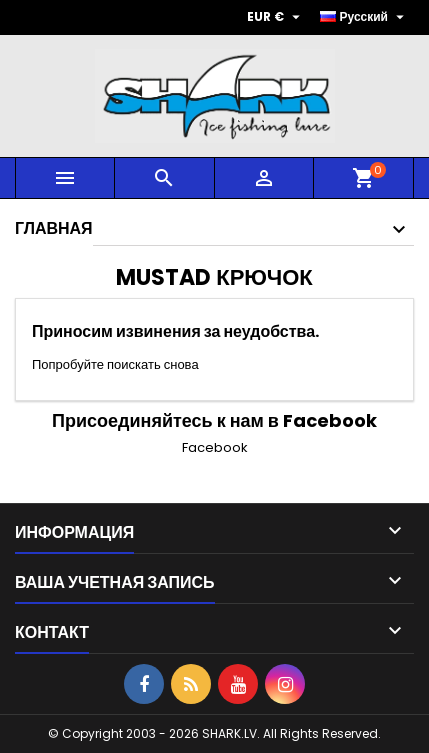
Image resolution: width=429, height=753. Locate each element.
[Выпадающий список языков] (365, 17)
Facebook (215, 447)
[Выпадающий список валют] (276, 17)
